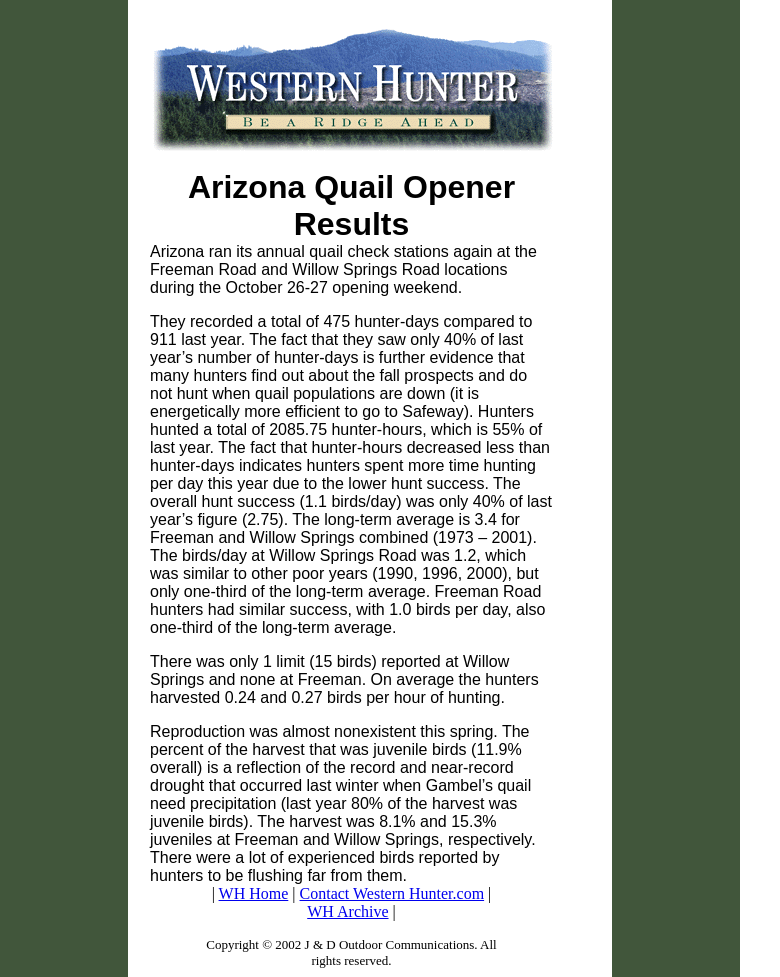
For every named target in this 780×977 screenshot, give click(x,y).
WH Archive (347, 911)
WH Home (254, 893)
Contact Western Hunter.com (392, 893)
